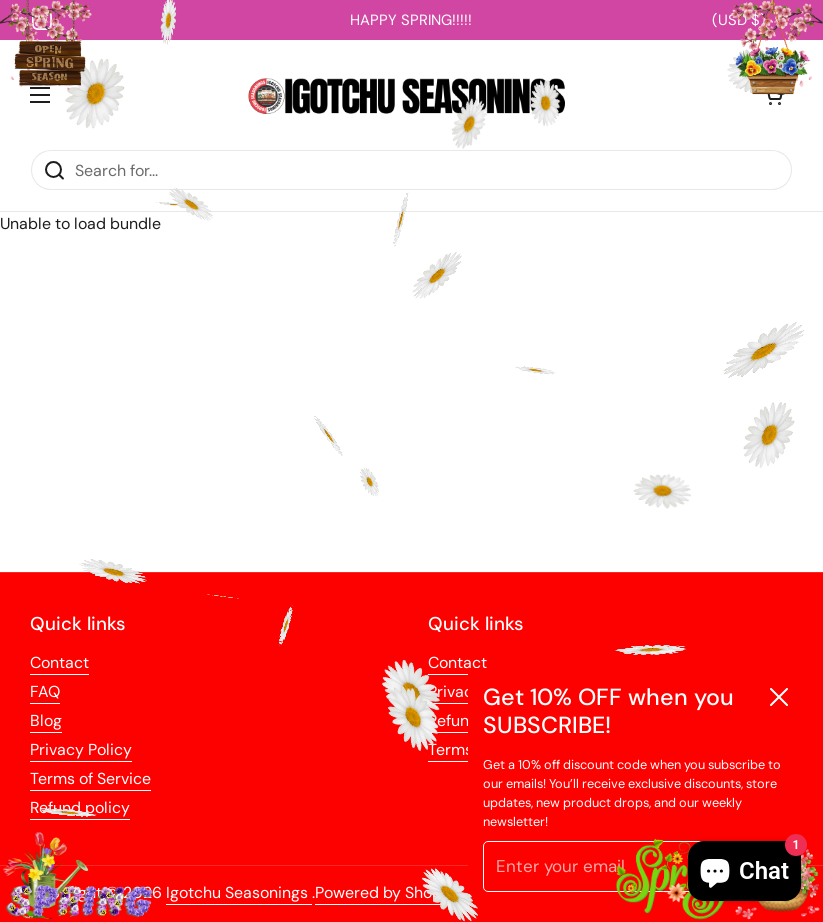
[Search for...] (411, 170)
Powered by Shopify (387, 892)
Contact (59, 662)
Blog (46, 720)
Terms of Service (90, 778)
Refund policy (80, 807)
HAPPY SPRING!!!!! (411, 20)
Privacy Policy (81, 749)
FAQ (45, 691)
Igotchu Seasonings (239, 892)
